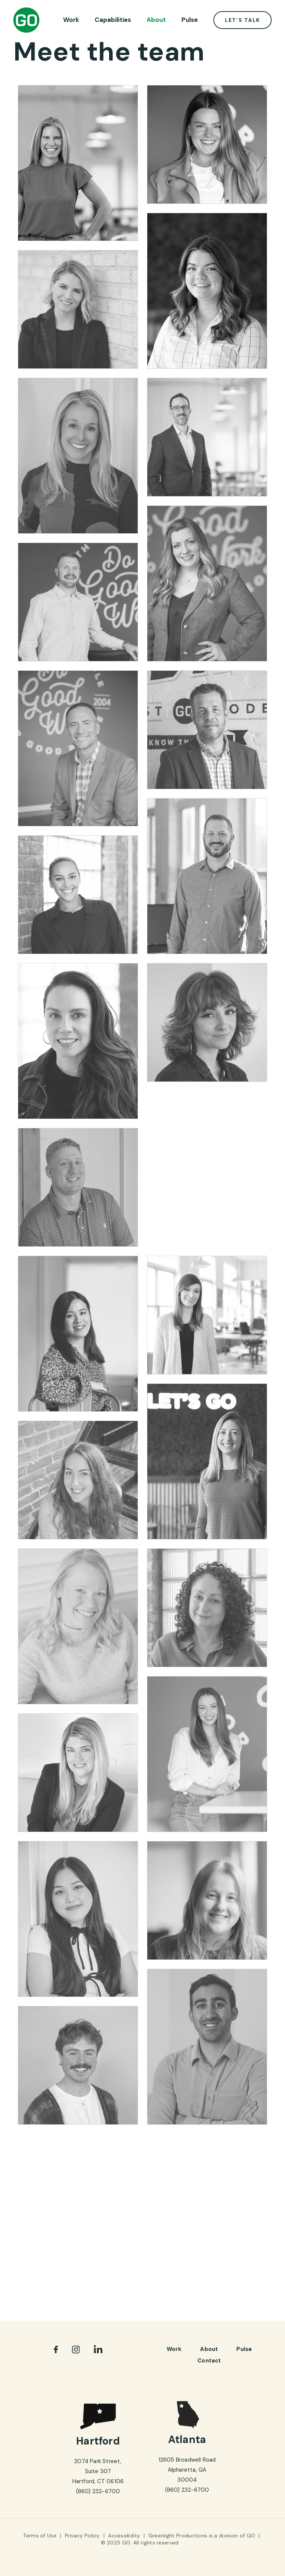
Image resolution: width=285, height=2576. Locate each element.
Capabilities (113, 20)
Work (71, 20)
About (156, 20)
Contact (209, 2360)
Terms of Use (39, 2535)
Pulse (189, 20)
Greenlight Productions (177, 2535)
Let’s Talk (242, 20)
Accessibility (124, 2535)
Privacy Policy (82, 2535)
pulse (244, 2349)
